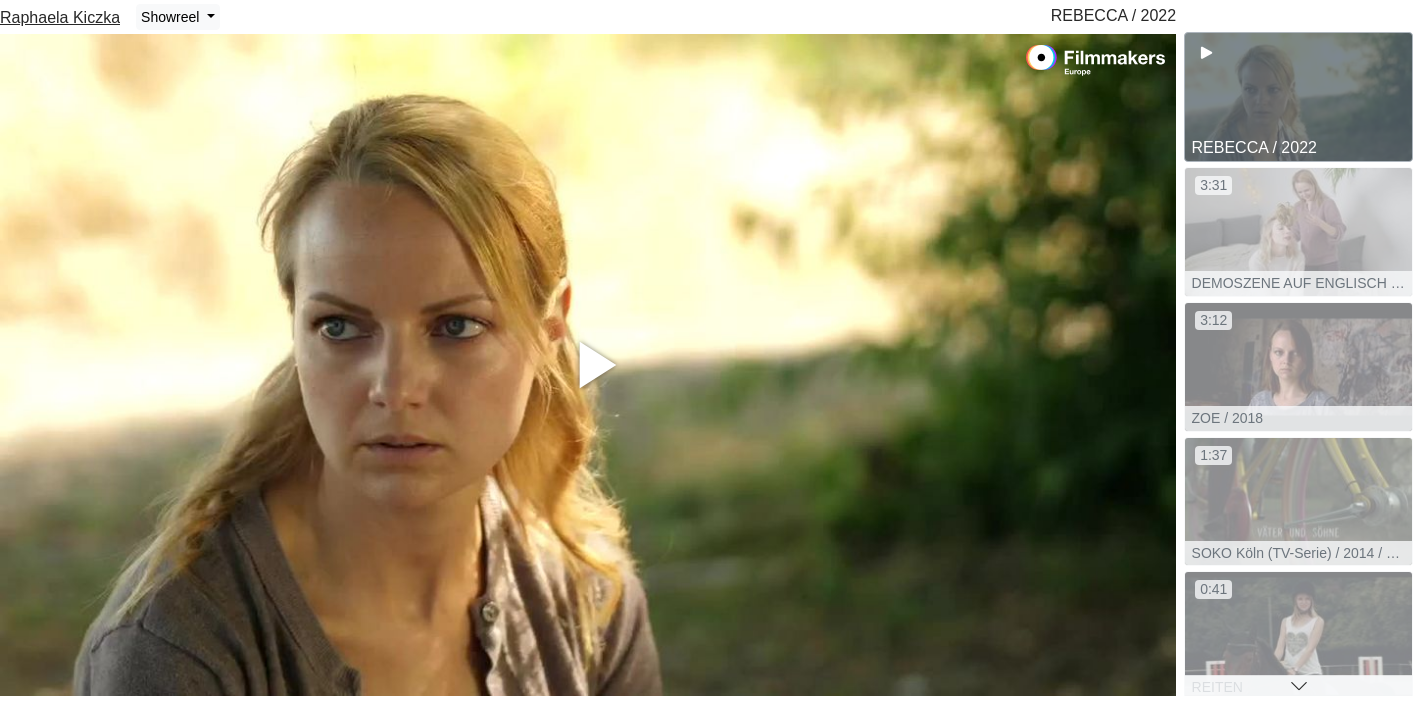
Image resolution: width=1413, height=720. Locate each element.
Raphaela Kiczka (60, 17)
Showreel (172, 17)
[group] (1298, 97)
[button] (1298, 686)
